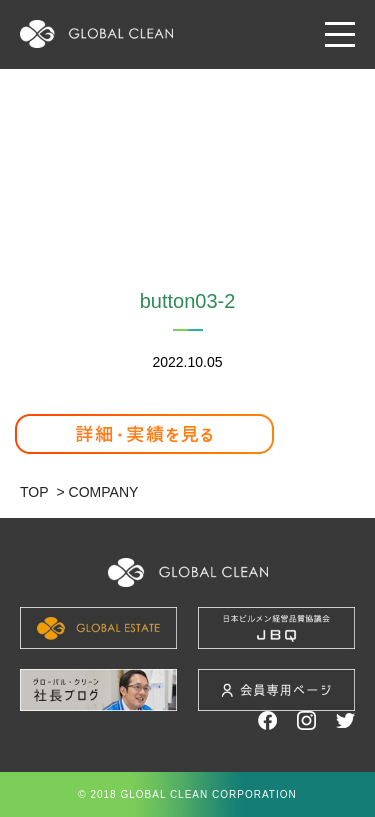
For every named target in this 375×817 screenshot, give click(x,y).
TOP (34, 492)
